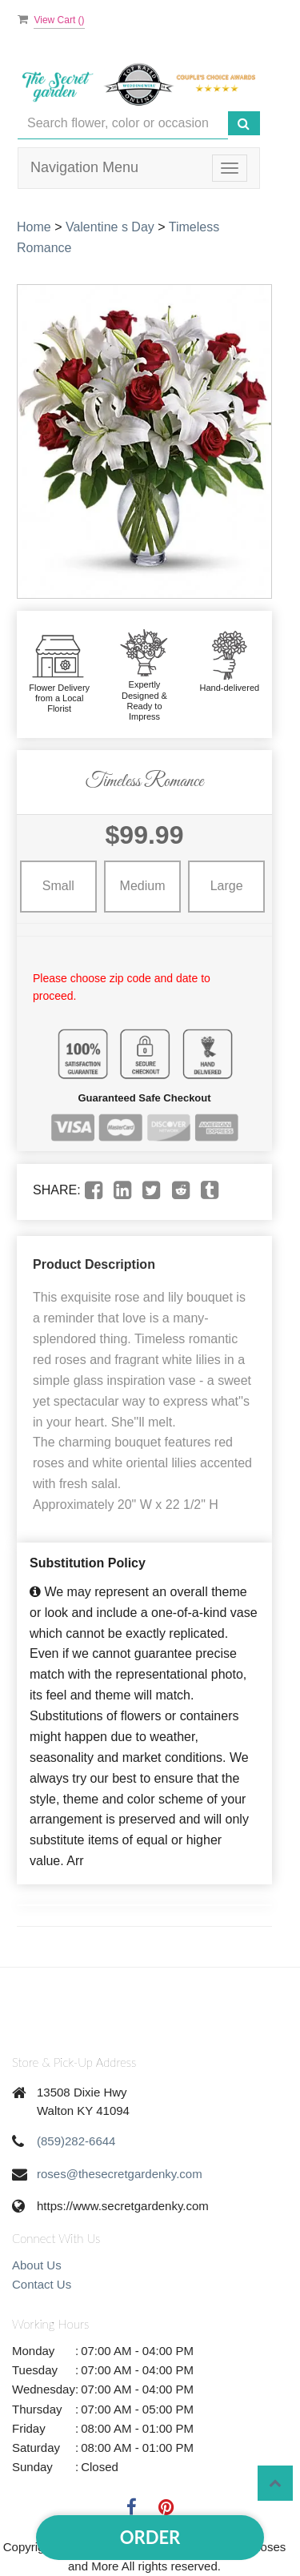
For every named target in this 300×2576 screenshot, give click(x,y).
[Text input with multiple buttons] (123, 123)
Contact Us (41, 2284)
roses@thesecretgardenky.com (119, 2174)
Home (34, 227)
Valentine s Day (110, 227)
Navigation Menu (84, 167)
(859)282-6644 (76, 2141)
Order (150, 2537)
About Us (37, 2265)
